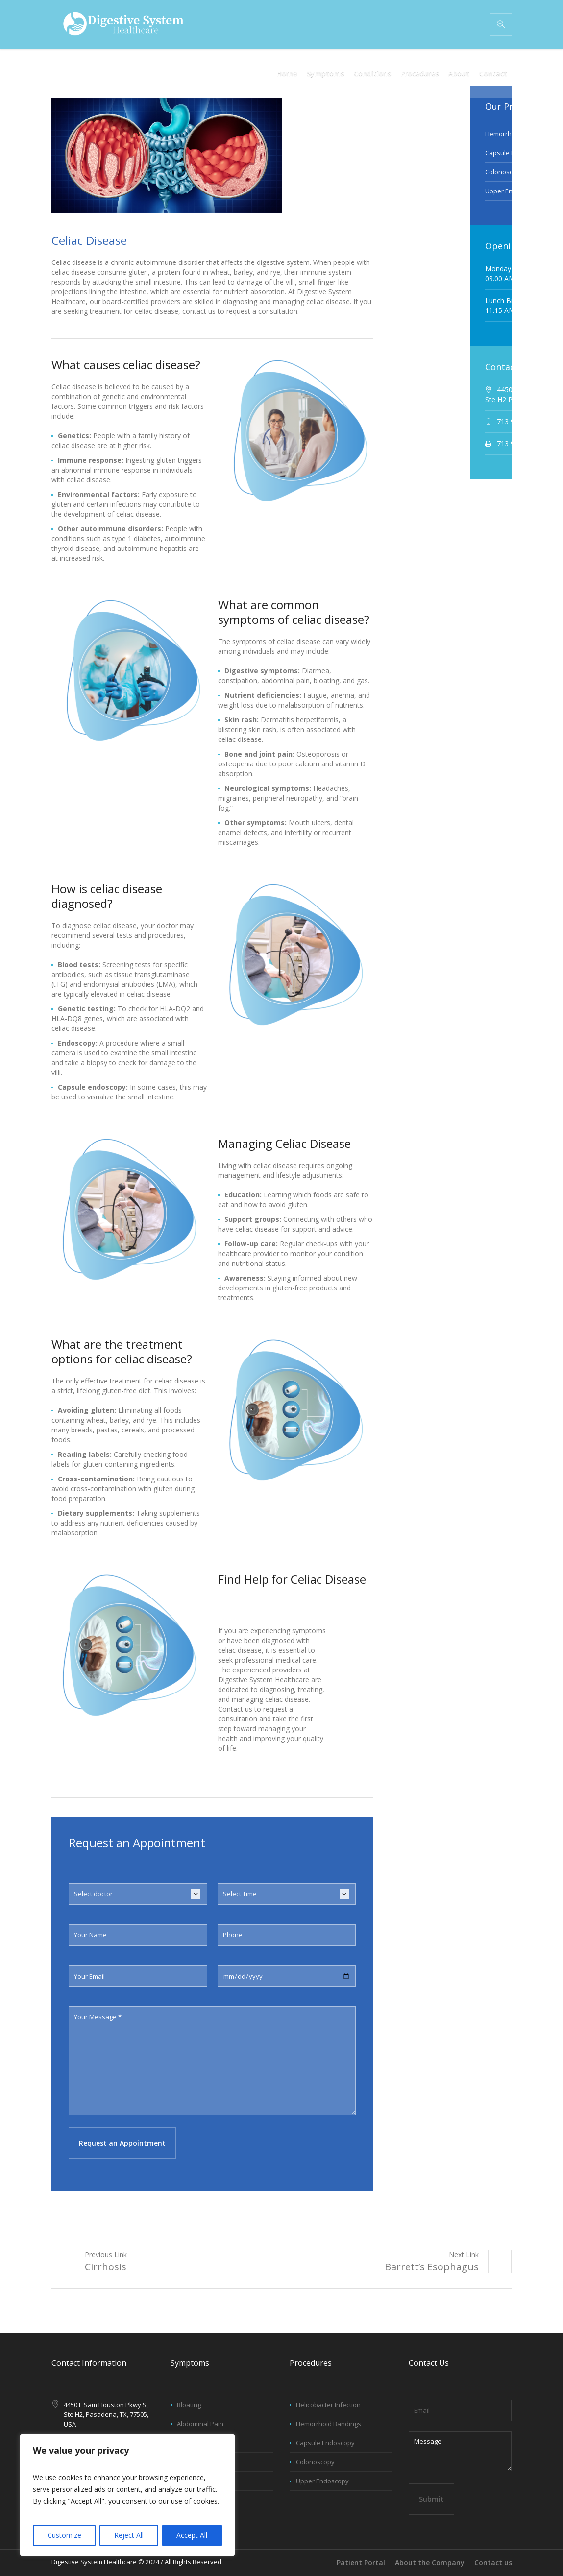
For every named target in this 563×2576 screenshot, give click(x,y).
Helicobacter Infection (328, 2404)
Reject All (129, 2535)
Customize (64, 2535)
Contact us (493, 2562)
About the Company (430, 2562)
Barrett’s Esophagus (432, 2266)
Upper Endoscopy (511, 191)
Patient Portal (361, 2562)
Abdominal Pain (200, 2423)
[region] (127, 2495)
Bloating (189, 2404)
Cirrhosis (105, 2266)
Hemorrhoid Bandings (328, 2423)
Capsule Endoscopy (325, 2442)
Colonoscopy (504, 171)
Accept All (191, 2535)
